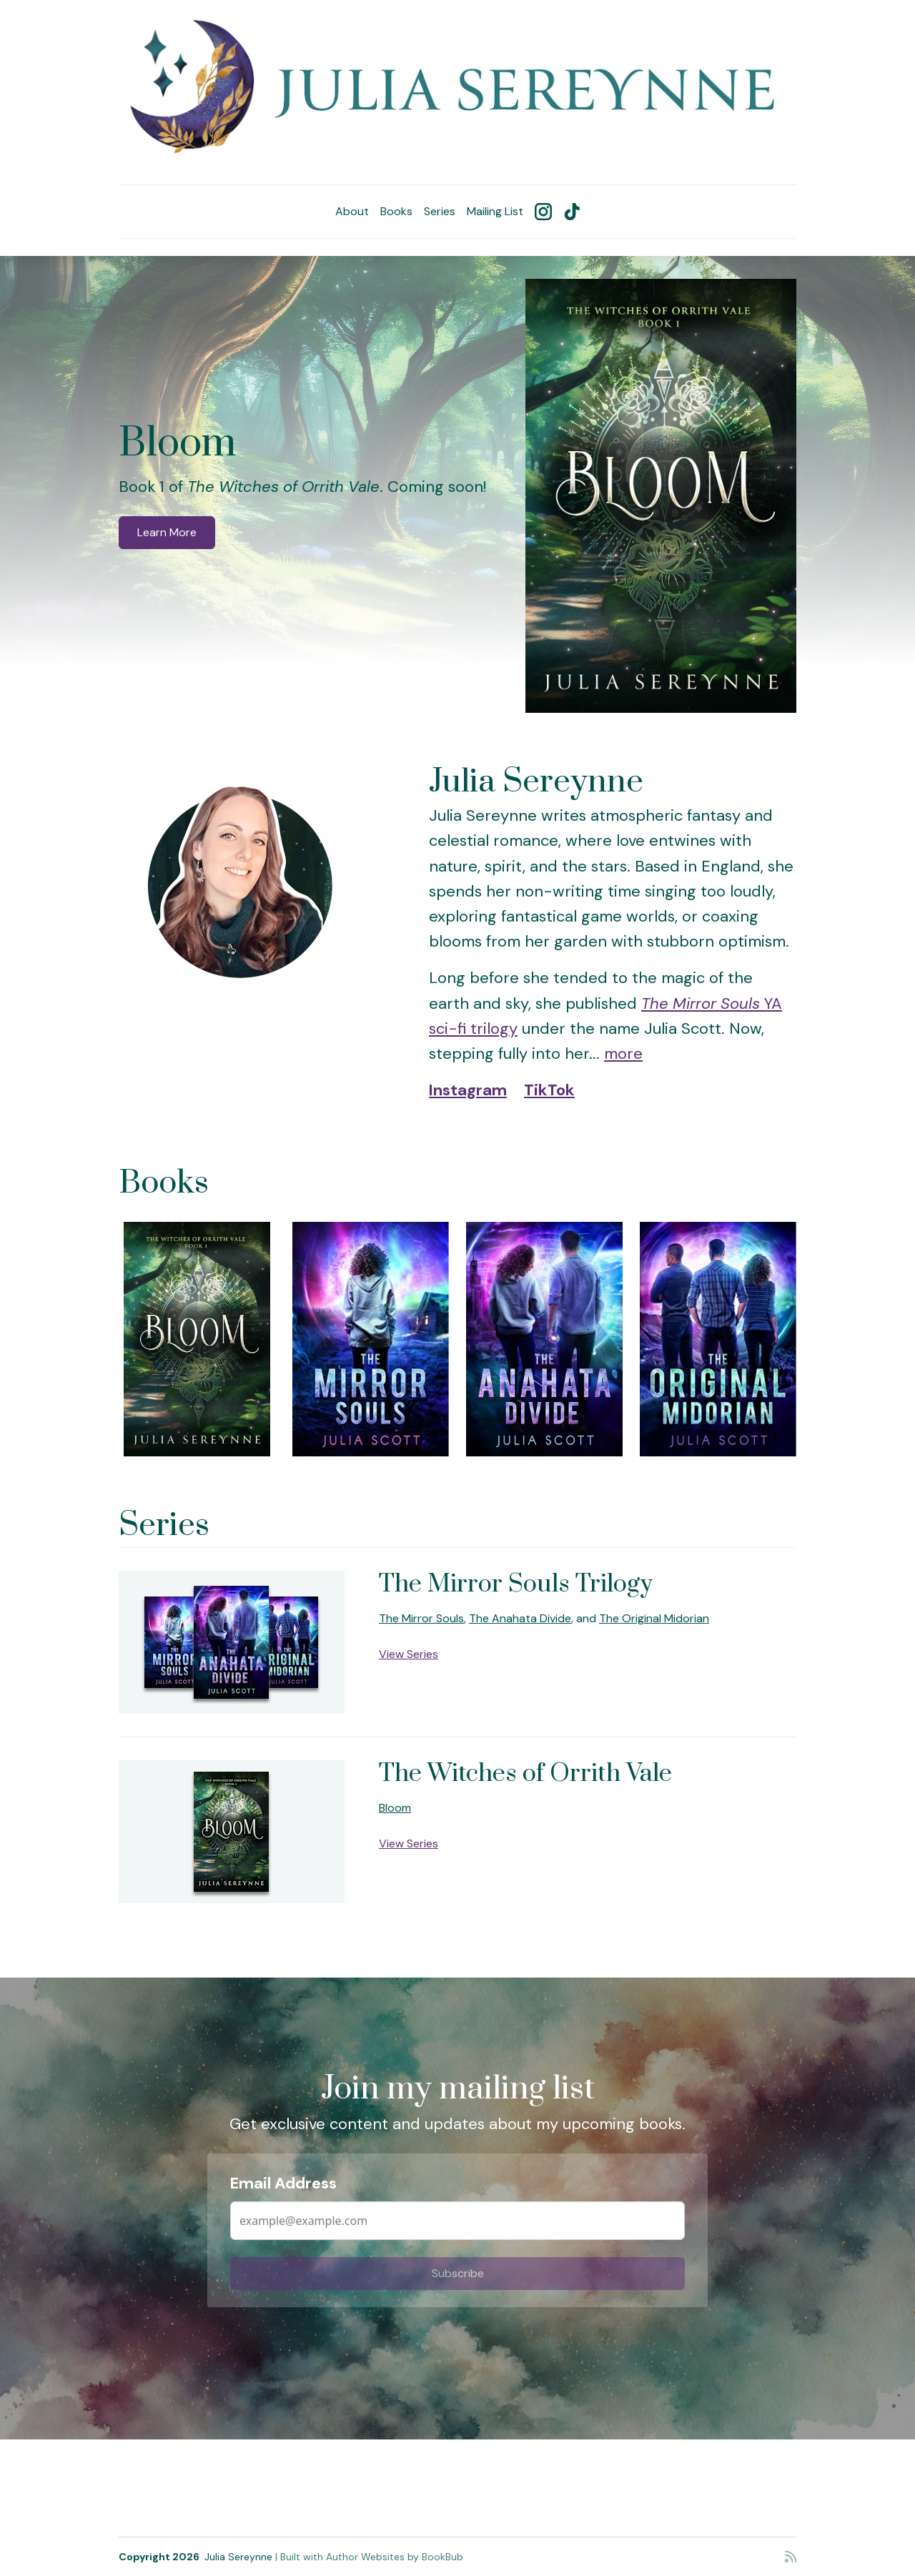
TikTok (549, 1090)
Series (439, 211)
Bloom (177, 443)
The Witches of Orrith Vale (525, 1774)
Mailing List (495, 211)
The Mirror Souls (421, 1618)
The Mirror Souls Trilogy (516, 1584)
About (352, 211)
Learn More (167, 532)
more (623, 1053)
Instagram (468, 1090)
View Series (408, 1654)
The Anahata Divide (520, 1618)
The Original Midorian (654, 1618)
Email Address (283, 2183)
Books (396, 211)
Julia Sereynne (238, 2556)
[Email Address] (457, 2220)
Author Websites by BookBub (394, 2556)
